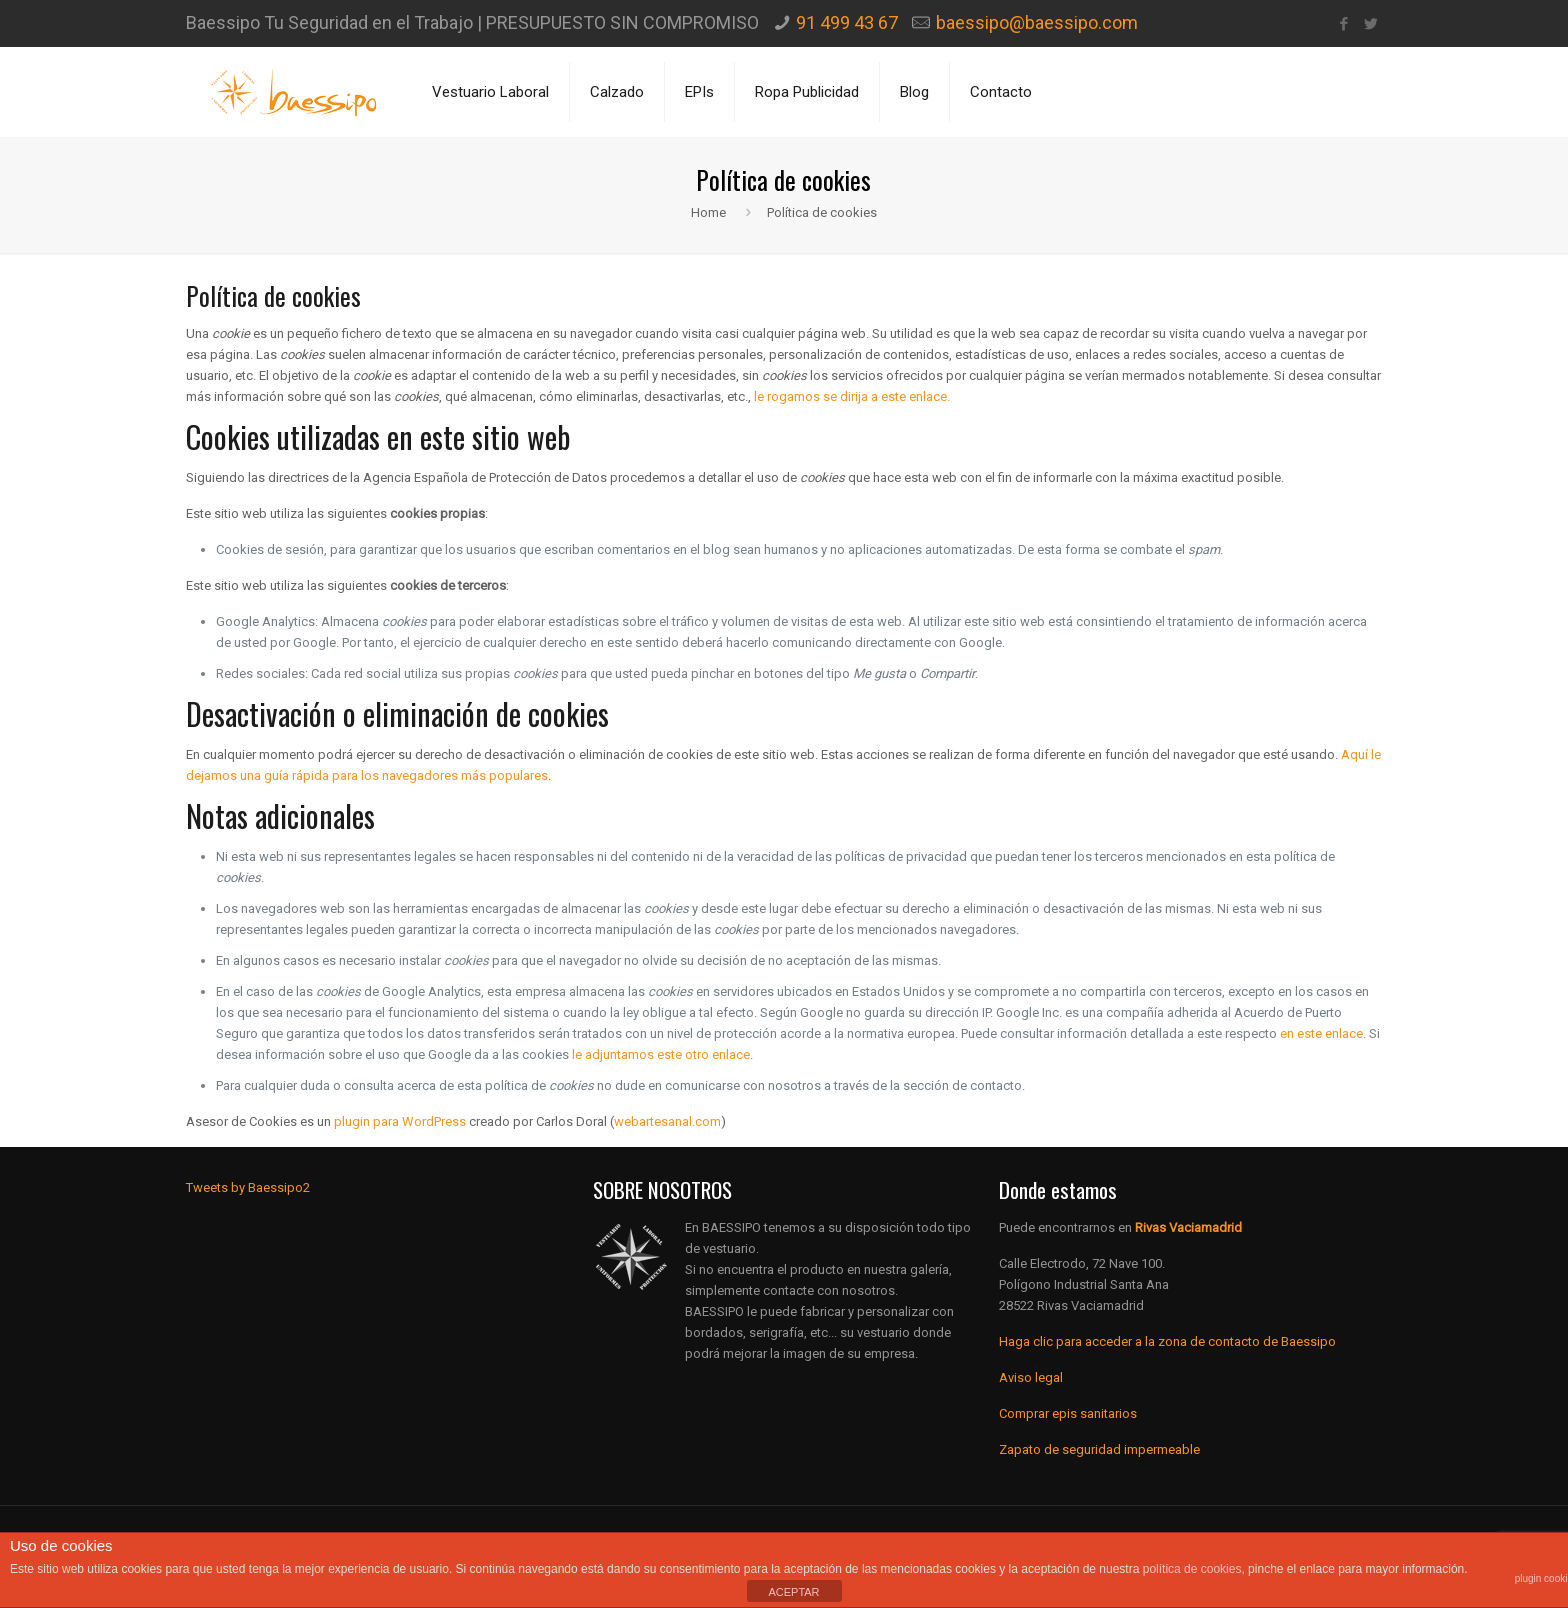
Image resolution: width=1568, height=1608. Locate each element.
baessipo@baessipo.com (1037, 22)
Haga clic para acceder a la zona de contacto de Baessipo (1167, 1341)
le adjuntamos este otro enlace (661, 1054)
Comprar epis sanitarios (1068, 1413)
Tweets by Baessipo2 (248, 1187)
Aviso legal (1031, 1377)
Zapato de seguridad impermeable (1099, 1449)
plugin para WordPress (400, 1121)
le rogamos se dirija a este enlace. (852, 396)
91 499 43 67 (847, 22)
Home (708, 212)
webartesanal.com (667, 1121)
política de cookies (1192, 1569)
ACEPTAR (793, 1592)
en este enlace (1321, 1033)
